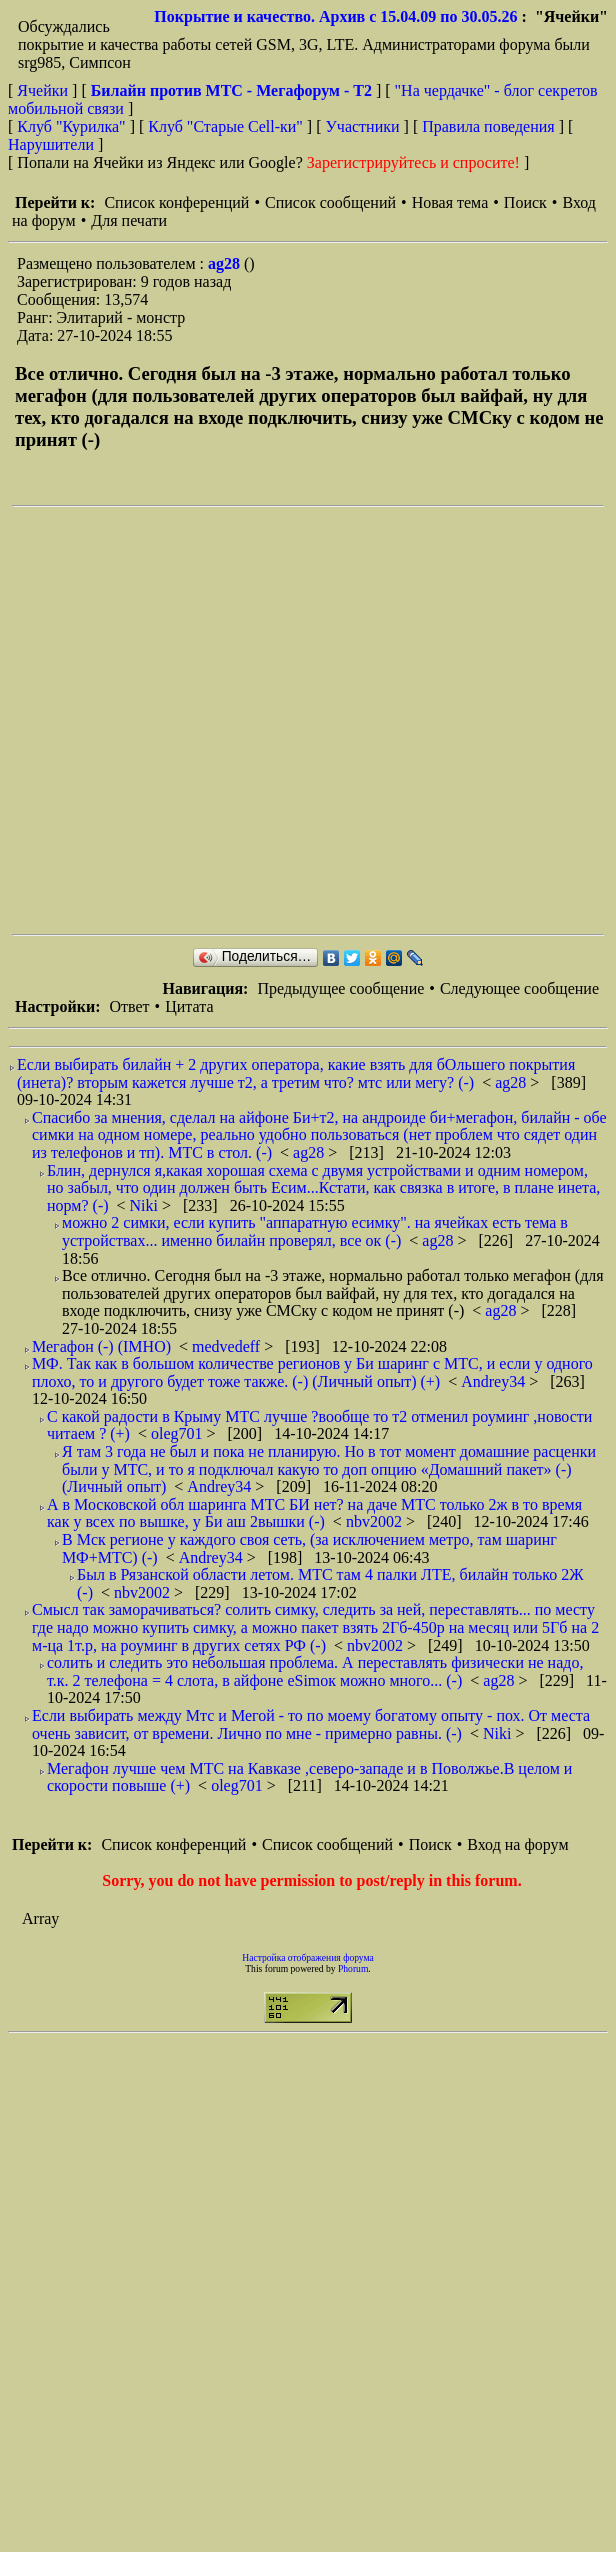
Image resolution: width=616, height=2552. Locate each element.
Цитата (189, 1006)
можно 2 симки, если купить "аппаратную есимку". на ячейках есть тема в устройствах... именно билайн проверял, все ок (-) (315, 1231)
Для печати (129, 220)
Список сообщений (330, 202)
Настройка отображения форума (308, 1957)
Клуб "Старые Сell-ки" (225, 126)
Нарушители (51, 144)
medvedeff (228, 1346)
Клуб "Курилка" (71, 126)
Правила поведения (488, 126)
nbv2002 (376, 1521)
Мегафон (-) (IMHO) (101, 1346)
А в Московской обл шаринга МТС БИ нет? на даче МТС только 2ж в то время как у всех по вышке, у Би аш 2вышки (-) (314, 1513)
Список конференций (176, 202)
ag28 (226, 263)
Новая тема (450, 202)
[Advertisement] (205, 720)
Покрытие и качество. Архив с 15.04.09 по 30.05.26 (335, 16)
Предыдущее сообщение (340, 988)
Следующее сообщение (519, 988)
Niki (146, 1205)
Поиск (525, 202)
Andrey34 (495, 1381)
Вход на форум (517, 1844)
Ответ (129, 1006)
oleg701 (179, 1433)
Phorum (353, 1968)
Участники (363, 126)
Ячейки (44, 90)
